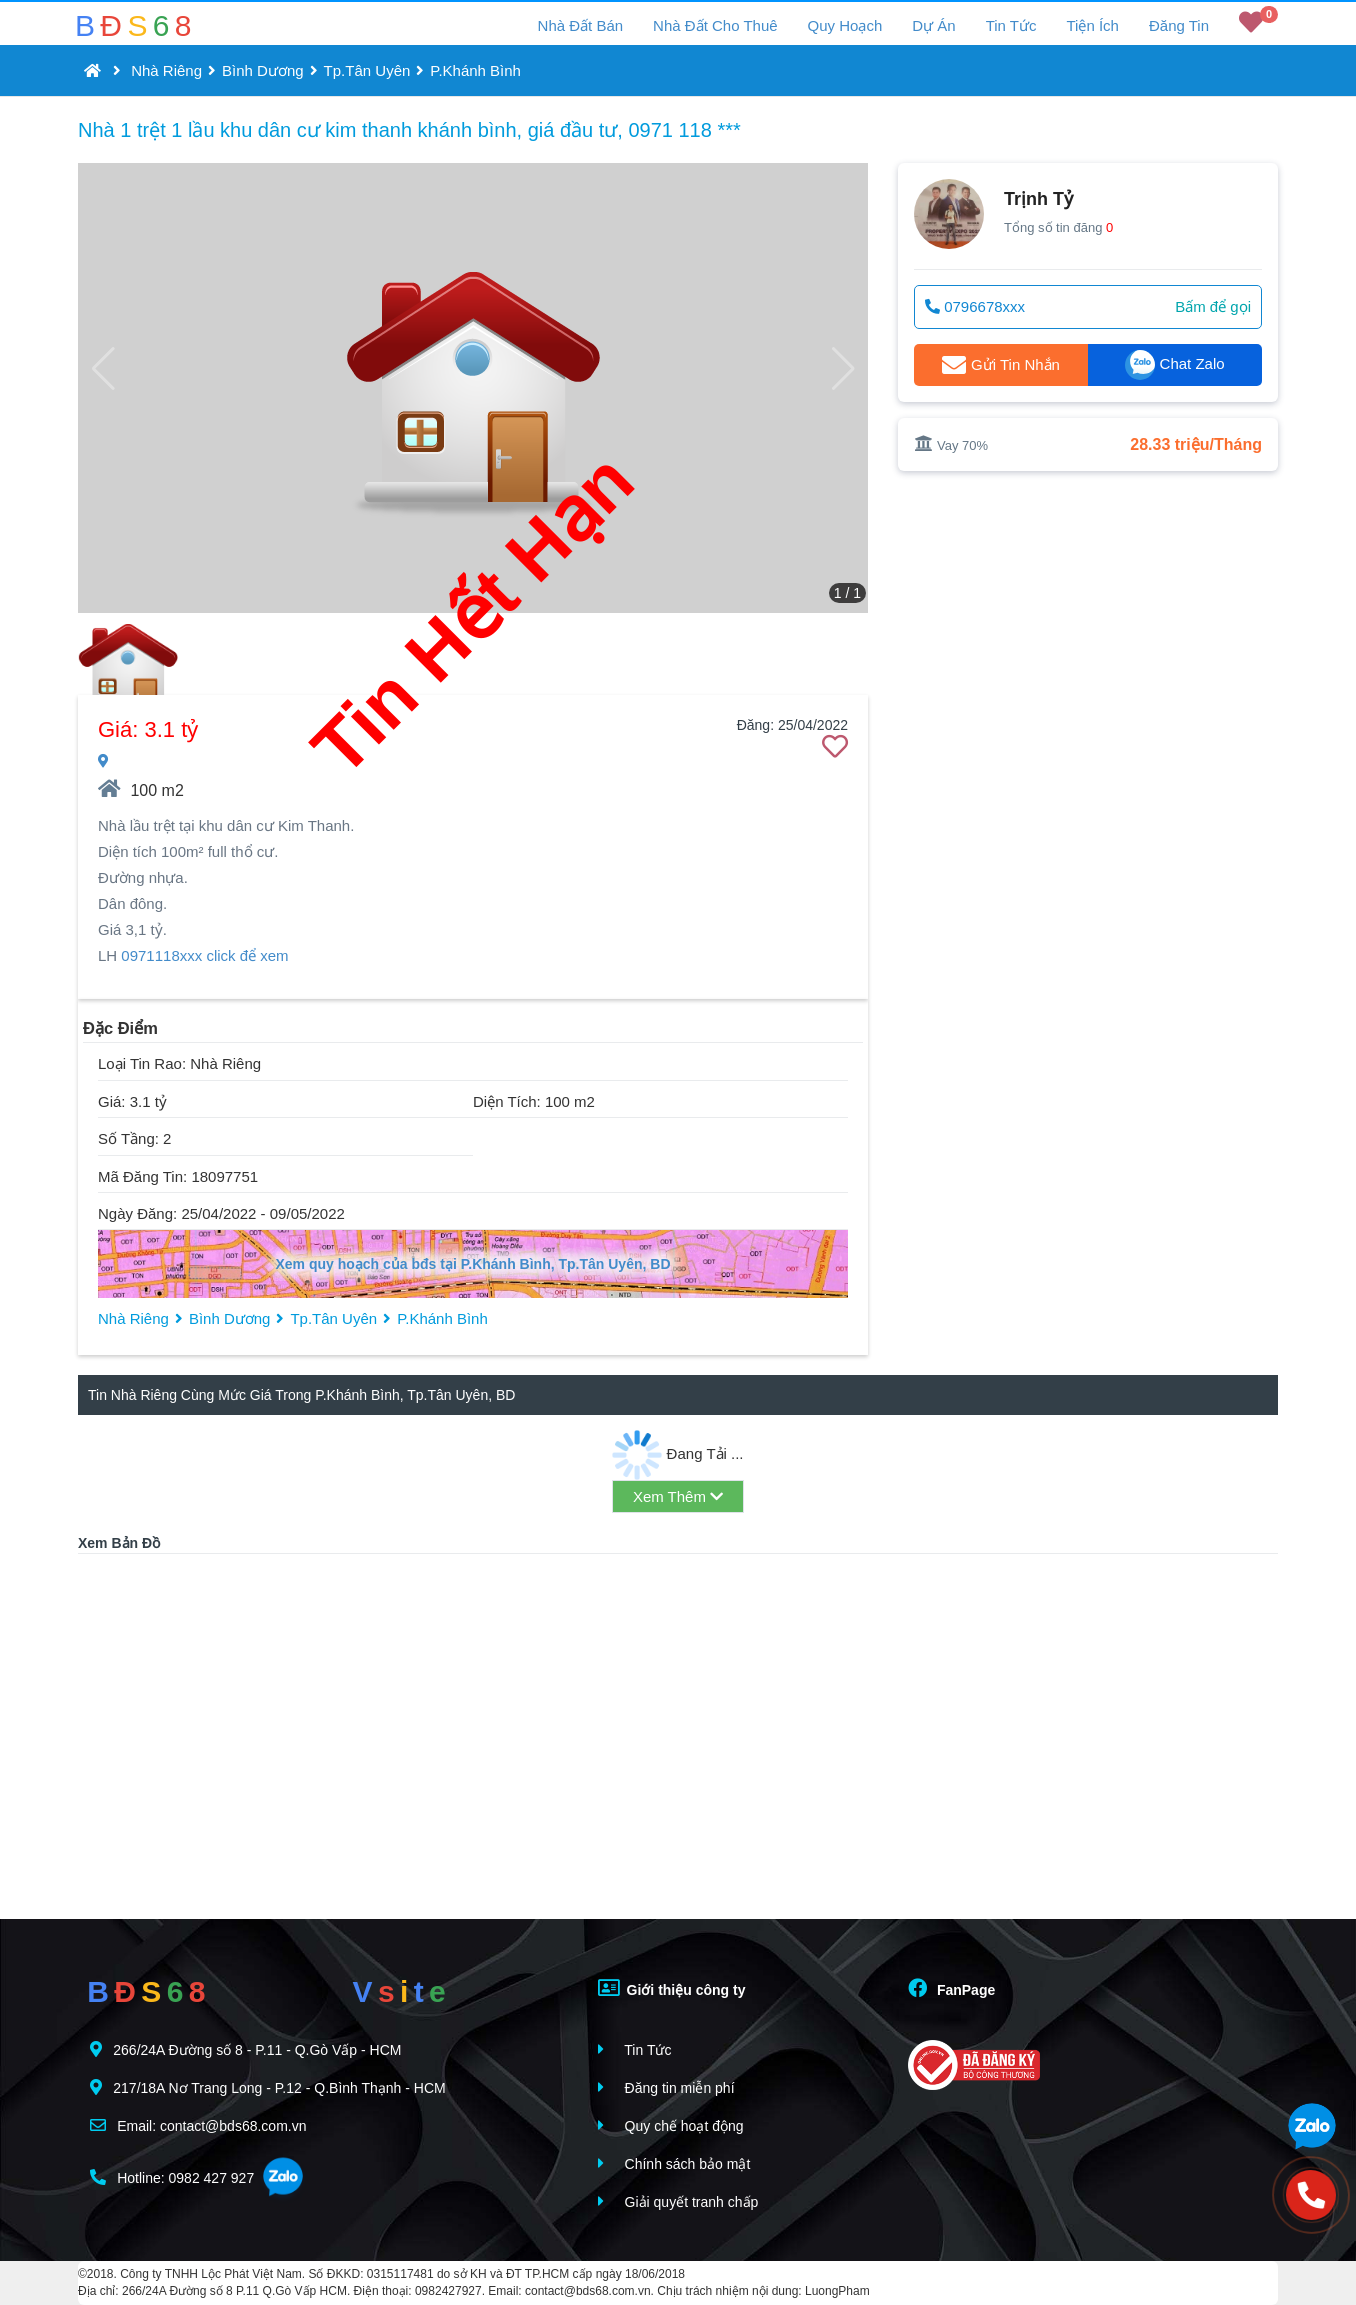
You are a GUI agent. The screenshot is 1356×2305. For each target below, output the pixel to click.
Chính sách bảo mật (674, 2163)
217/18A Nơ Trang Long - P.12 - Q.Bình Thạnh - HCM (267, 2087)
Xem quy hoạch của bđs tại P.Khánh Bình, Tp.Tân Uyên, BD (472, 1264)
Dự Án (933, 25)
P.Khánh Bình (475, 70)
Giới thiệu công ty (672, 1988)
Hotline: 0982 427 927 (172, 2177)
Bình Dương (263, 70)
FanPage (951, 1988)
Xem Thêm (678, 1496)
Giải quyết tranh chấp (678, 2201)
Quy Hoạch (845, 25)
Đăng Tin (1179, 25)
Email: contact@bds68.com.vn (198, 2125)
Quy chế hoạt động (671, 2125)
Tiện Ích (1092, 25)
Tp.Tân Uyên (367, 70)
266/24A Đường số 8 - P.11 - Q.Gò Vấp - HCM (245, 2049)
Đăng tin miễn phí (666, 2087)
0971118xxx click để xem (204, 955)
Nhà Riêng (166, 70)
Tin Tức (1011, 25)
